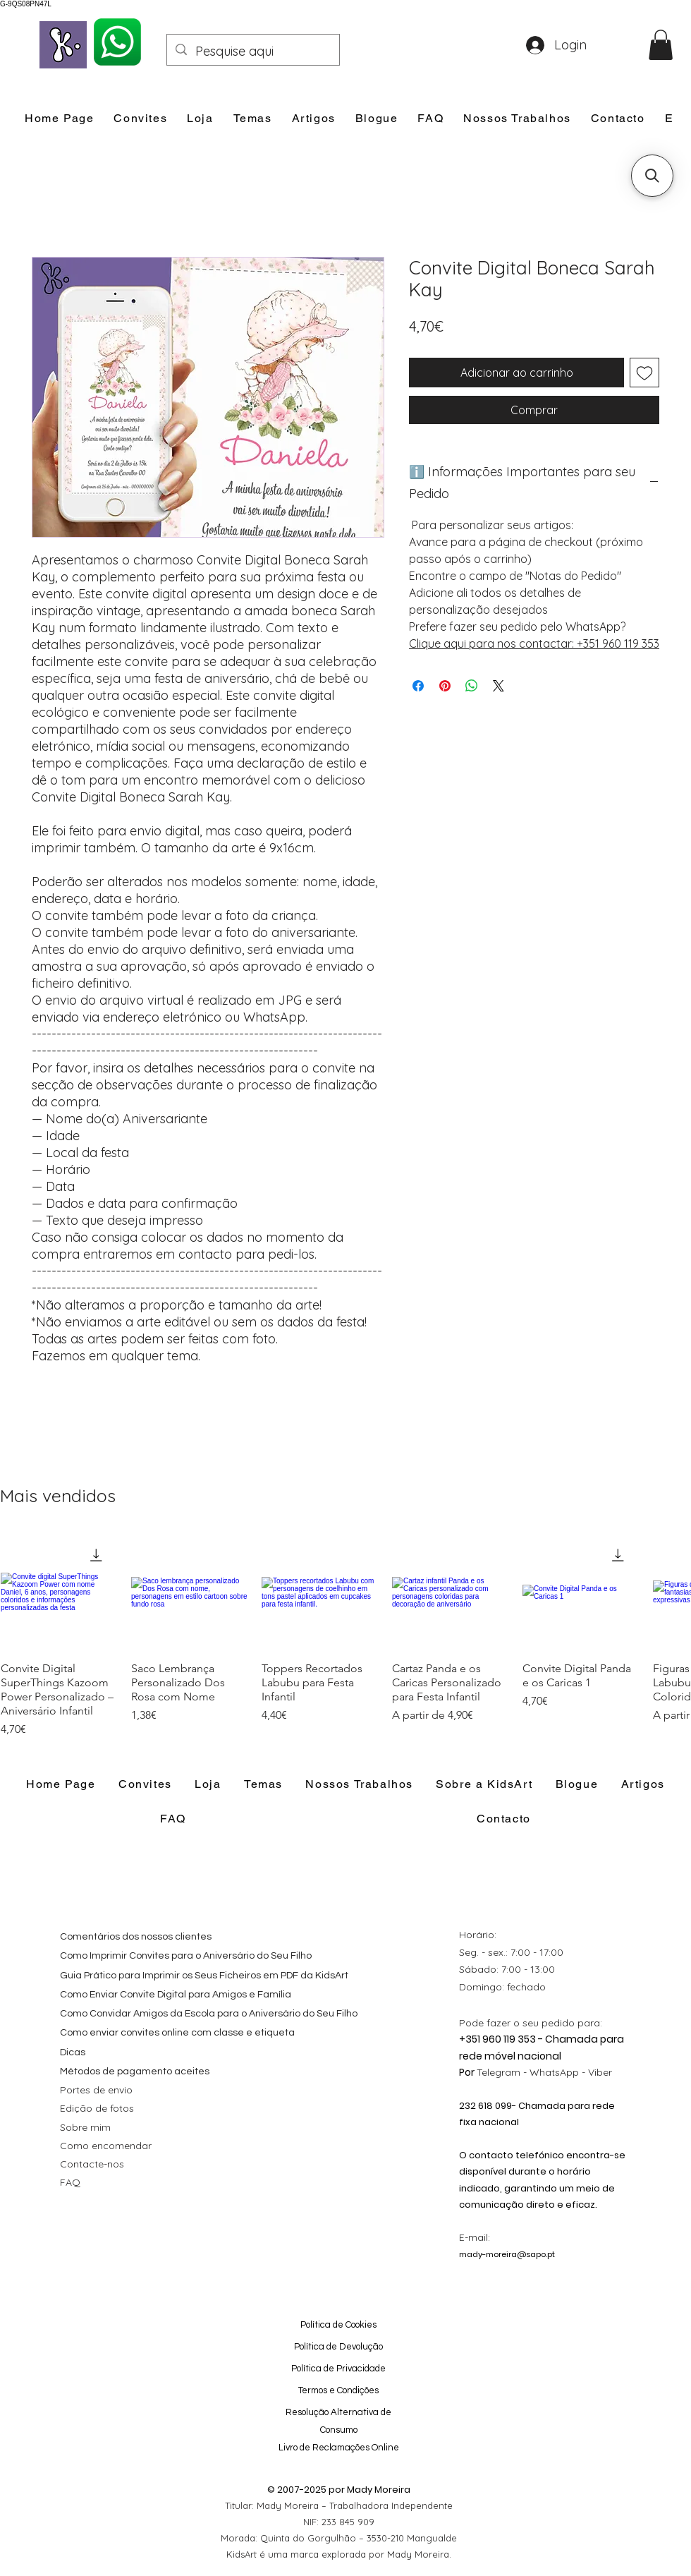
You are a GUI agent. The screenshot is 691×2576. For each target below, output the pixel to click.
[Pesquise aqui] (252, 51)
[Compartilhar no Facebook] (418, 685)
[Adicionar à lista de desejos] (644, 372)
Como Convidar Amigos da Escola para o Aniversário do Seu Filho (208, 2014)
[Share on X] (498, 685)
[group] (345, 1636)
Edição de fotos (97, 2108)
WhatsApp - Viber (571, 2072)
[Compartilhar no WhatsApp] (471, 685)
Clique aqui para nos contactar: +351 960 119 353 (534, 643)
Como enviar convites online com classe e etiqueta (177, 2033)
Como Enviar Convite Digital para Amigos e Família (175, 1995)
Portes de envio (96, 2090)
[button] (660, 45)
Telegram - (503, 2072)
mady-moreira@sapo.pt (507, 2254)
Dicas (72, 2052)
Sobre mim (85, 2127)
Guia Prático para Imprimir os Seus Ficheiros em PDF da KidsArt (204, 1976)
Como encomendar (106, 2145)
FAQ (70, 2182)
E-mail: (474, 2237)
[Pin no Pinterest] (444, 685)
